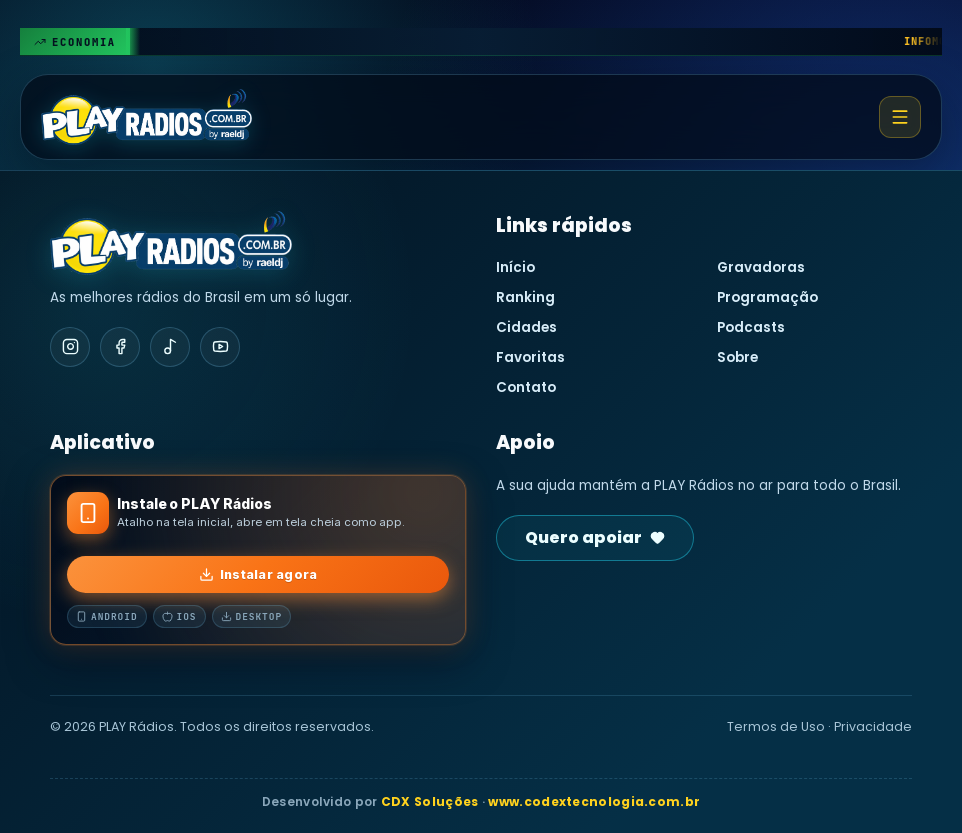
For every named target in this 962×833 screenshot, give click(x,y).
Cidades (526, 327)
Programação (767, 297)
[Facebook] (120, 347)
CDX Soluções (430, 801)
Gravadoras (761, 267)
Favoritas (530, 357)
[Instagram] (70, 347)
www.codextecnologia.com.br (594, 801)
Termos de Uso (776, 726)
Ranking (525, 297)
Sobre (737, 357)
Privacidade (873, 726)
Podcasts (751, 327)
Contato (526, 387)
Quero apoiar (595, 537)
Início (515, 267)
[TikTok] (170, 347)
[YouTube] (220, 347)
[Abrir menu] (900, 117)
